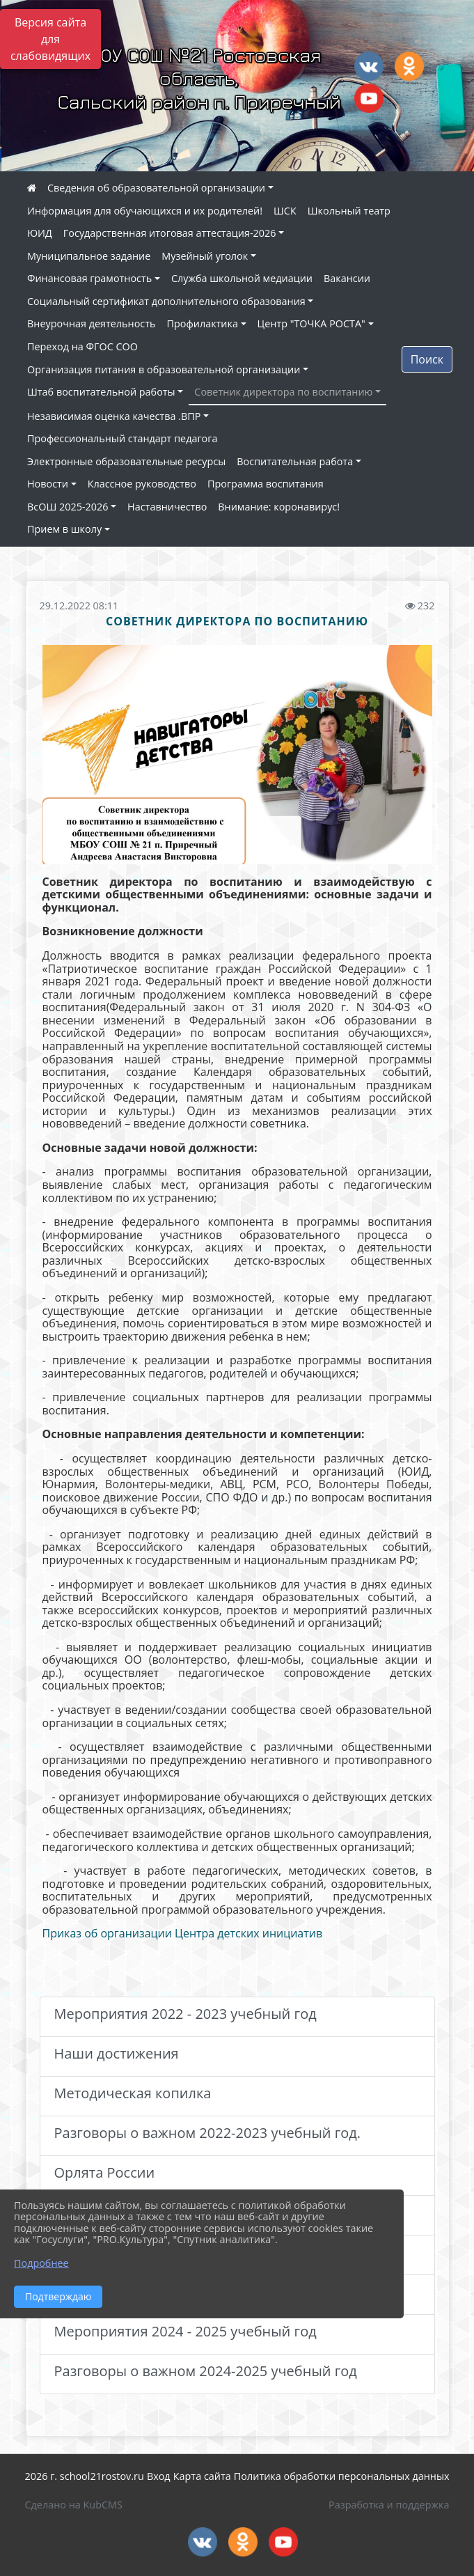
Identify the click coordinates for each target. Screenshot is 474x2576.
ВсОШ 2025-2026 (67, 506)
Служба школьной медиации (242, 278)
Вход (159, 2476)
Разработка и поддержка (389, 2504)
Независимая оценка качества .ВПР (114, 416)
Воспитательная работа (295, 461)
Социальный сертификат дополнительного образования (166, 301)
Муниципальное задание (88, 256)
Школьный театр (349, 210)
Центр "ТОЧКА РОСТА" (311, 323)
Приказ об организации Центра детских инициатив (182, 1933)
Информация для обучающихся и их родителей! (144, 210)
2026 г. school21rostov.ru (84, 2476)
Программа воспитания (265, 483)
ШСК (285, 210)
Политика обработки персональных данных (342, 2476)
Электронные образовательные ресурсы (126, 461)
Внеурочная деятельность (91, 323)
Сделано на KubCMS (74, 2504)
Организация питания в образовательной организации (163, 369)
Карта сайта (202, 2476)
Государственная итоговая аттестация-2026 (169, 233)
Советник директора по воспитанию (283, 391)
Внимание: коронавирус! (279, 506)
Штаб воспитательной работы (101, 391)
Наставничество (167, 506)
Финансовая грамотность (89, 278)
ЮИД (39, 233)
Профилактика (202, 323)
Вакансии (347, 278)
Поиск (427, 359)
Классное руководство (142, 483)
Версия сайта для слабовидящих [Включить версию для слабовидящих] (50, 39)
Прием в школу (64, 529)
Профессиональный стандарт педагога (122, 438)
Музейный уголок (204, 256)
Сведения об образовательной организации (156, 187)
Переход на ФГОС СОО (82, 346)
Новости (47, 483)
